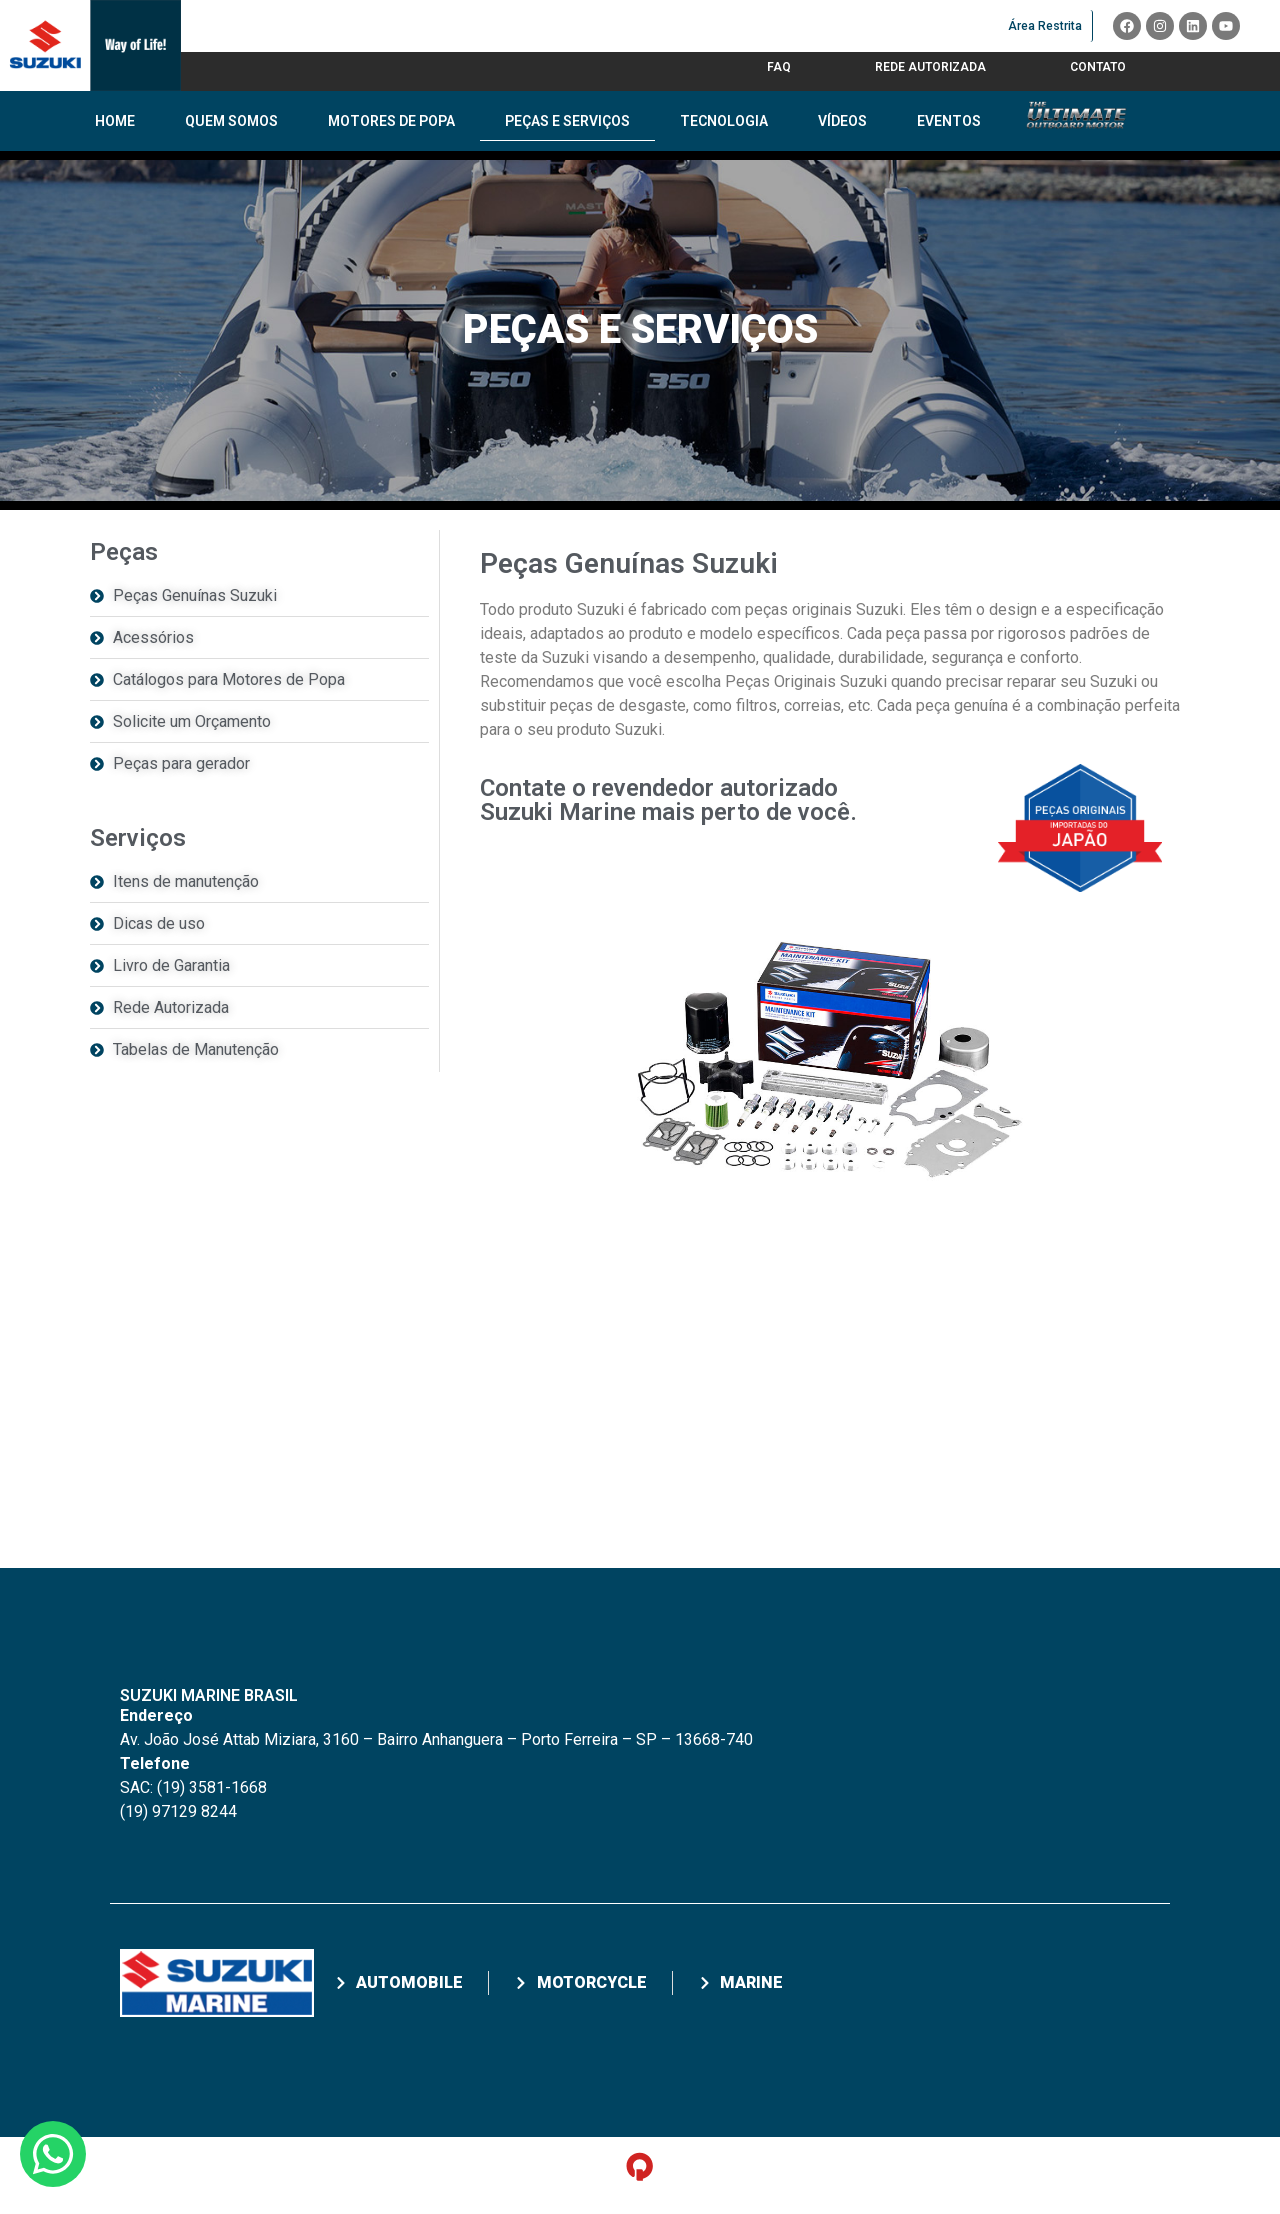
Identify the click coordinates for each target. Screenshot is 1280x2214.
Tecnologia (724, 121)
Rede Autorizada (930, 67)
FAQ (779, 67)
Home (115, 121)
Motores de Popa (391, 121)
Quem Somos (231, 121)
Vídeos (842, 121)
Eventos (949, 121)
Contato (1098, 67)
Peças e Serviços (567, 121)
